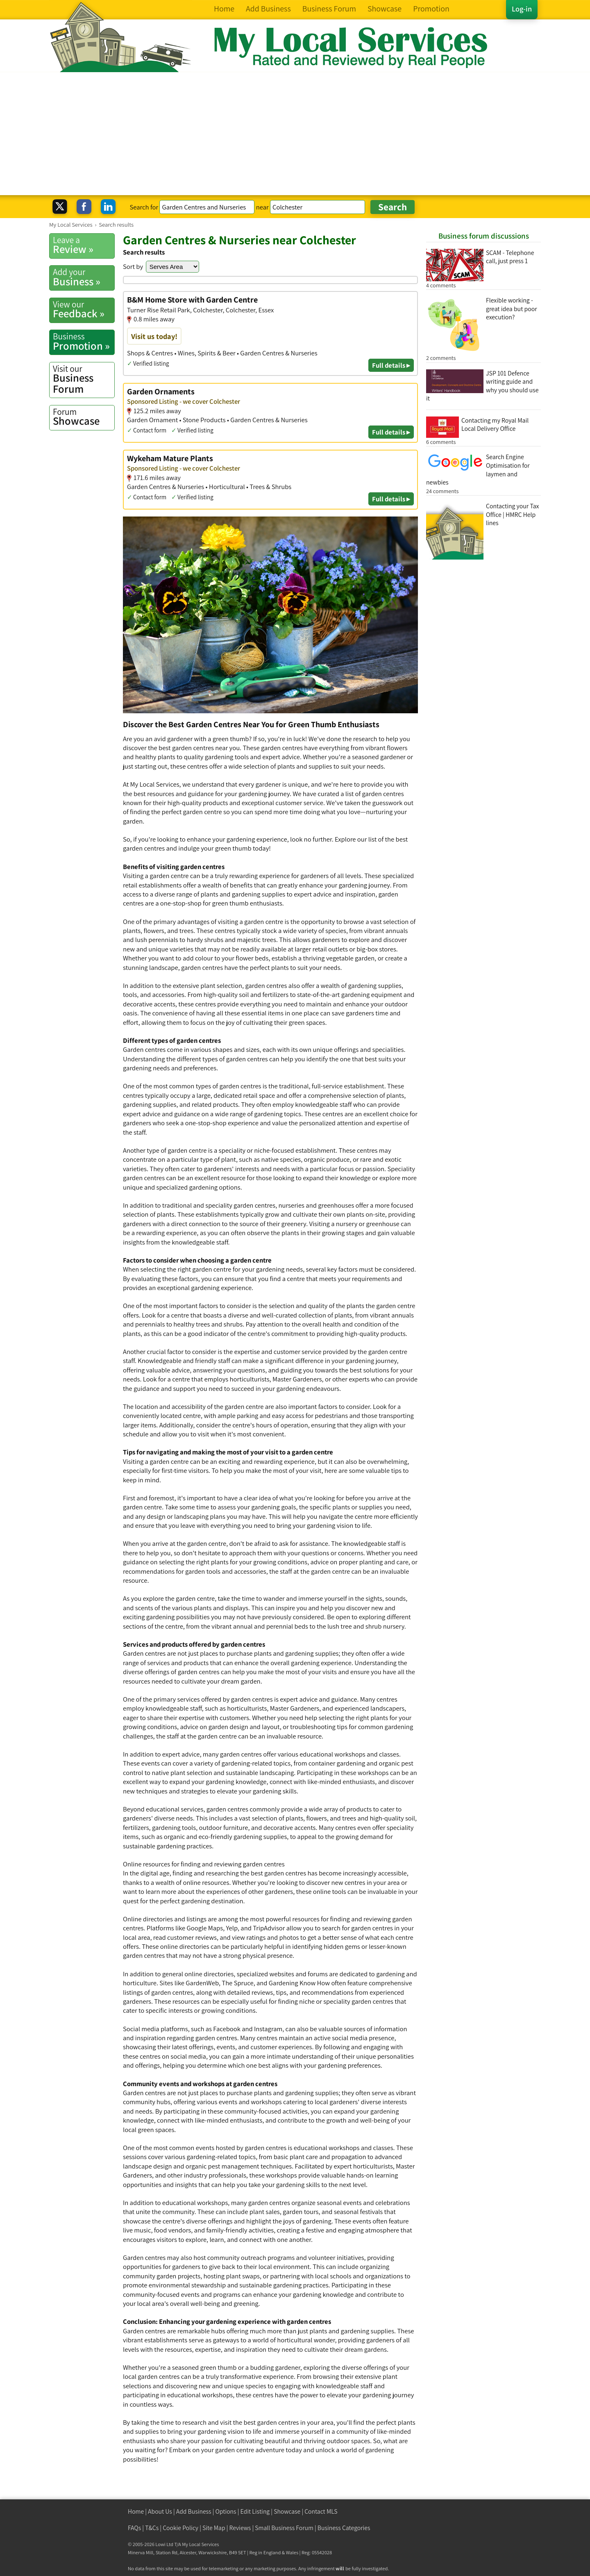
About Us (160, 2511)
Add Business (193, 2511)
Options (226, 2511)
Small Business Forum (284, 2528)
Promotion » (83, 341)
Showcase (83, 417)
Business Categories (344, 2528)
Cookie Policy (180, 2528)
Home (136, 2511)
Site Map (213, 2528)
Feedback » (83, 309)
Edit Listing (255, 2511)
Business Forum (83, 379)
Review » (83, 245)
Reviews (240, 2528)
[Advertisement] (295, 133)
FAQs (134, 2528)
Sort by (133, 266)
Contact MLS (320, 2511)
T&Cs (152, 2528)
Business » (83, 277)
